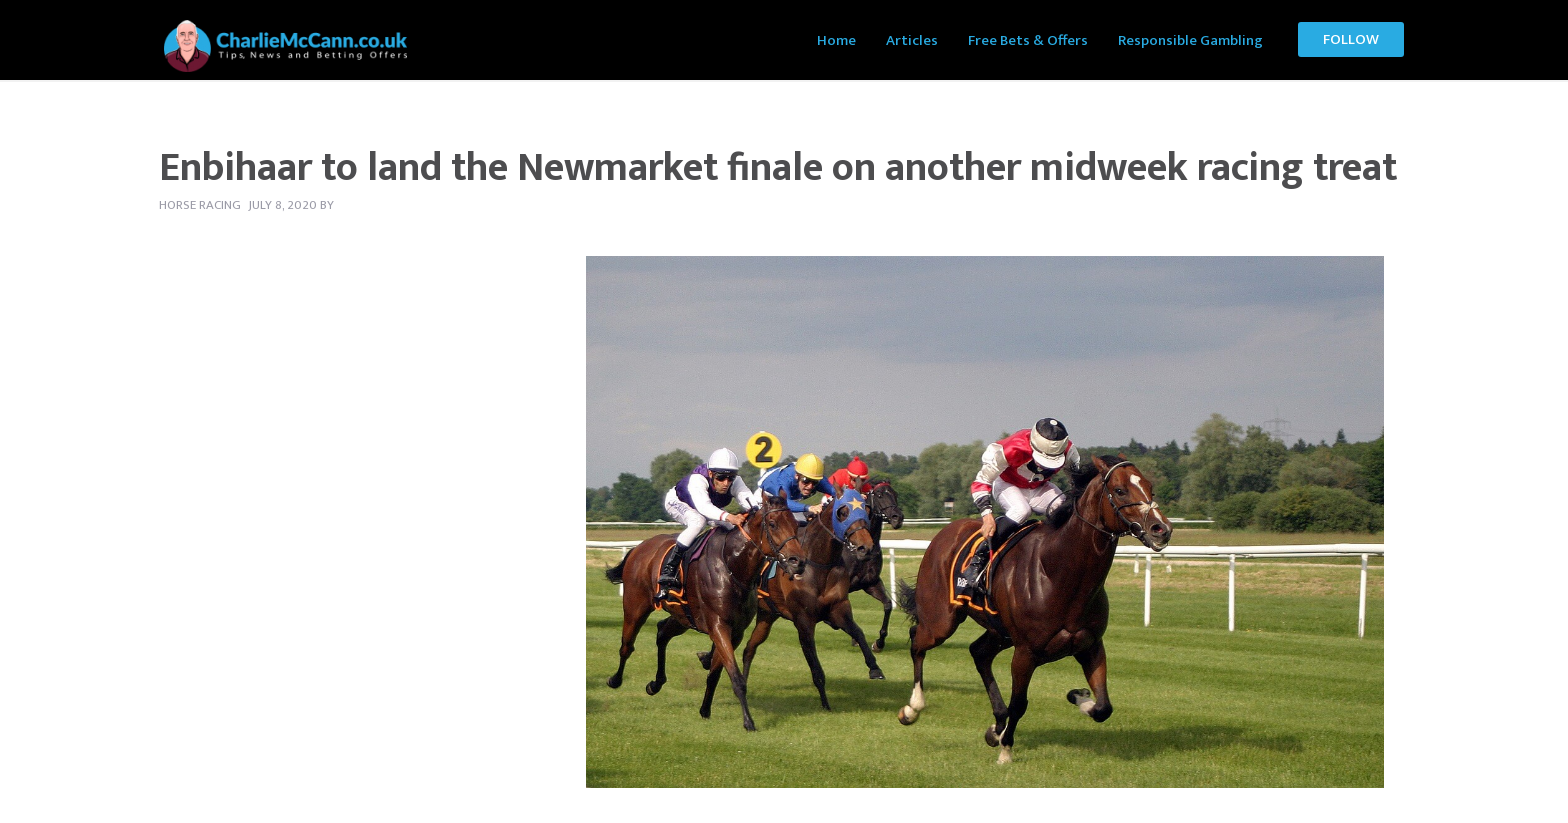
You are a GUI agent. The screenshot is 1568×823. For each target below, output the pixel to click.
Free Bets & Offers (1028, 40)
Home (836, 40)
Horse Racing (200, 205)
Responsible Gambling (1190, 40)
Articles (912, 40)
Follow (1351, 39)
